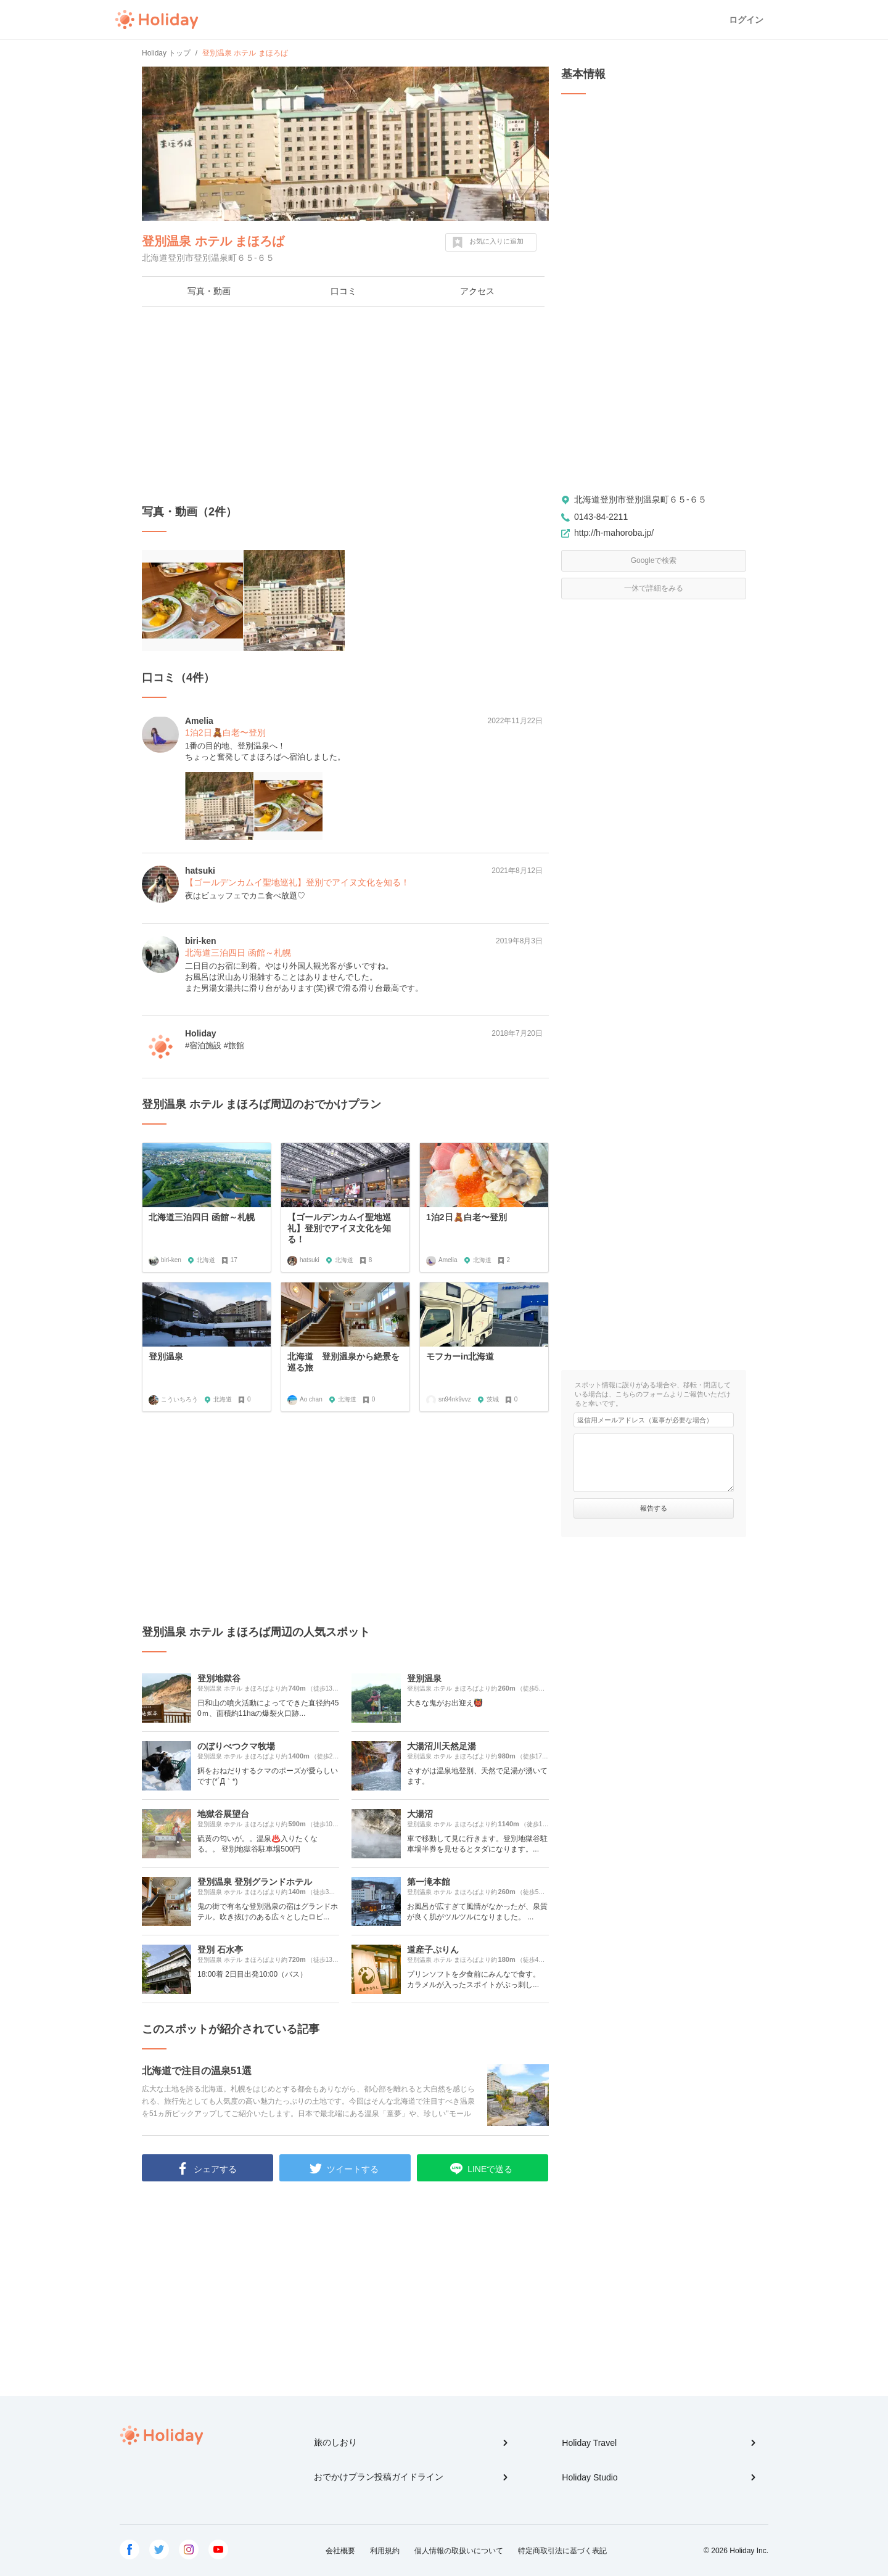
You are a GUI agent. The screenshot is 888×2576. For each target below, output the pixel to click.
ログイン (746, 20)
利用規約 (385, 2550)
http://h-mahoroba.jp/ (614, 533)
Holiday (157, 20)
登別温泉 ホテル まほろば (213, 241)
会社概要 (340, 2550)
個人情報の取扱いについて (458, 2550)
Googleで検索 (654, 560)
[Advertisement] (345, 405)
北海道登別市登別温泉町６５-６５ (640, 499)
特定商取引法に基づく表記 (562, 2550)
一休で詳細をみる (653, 588)
